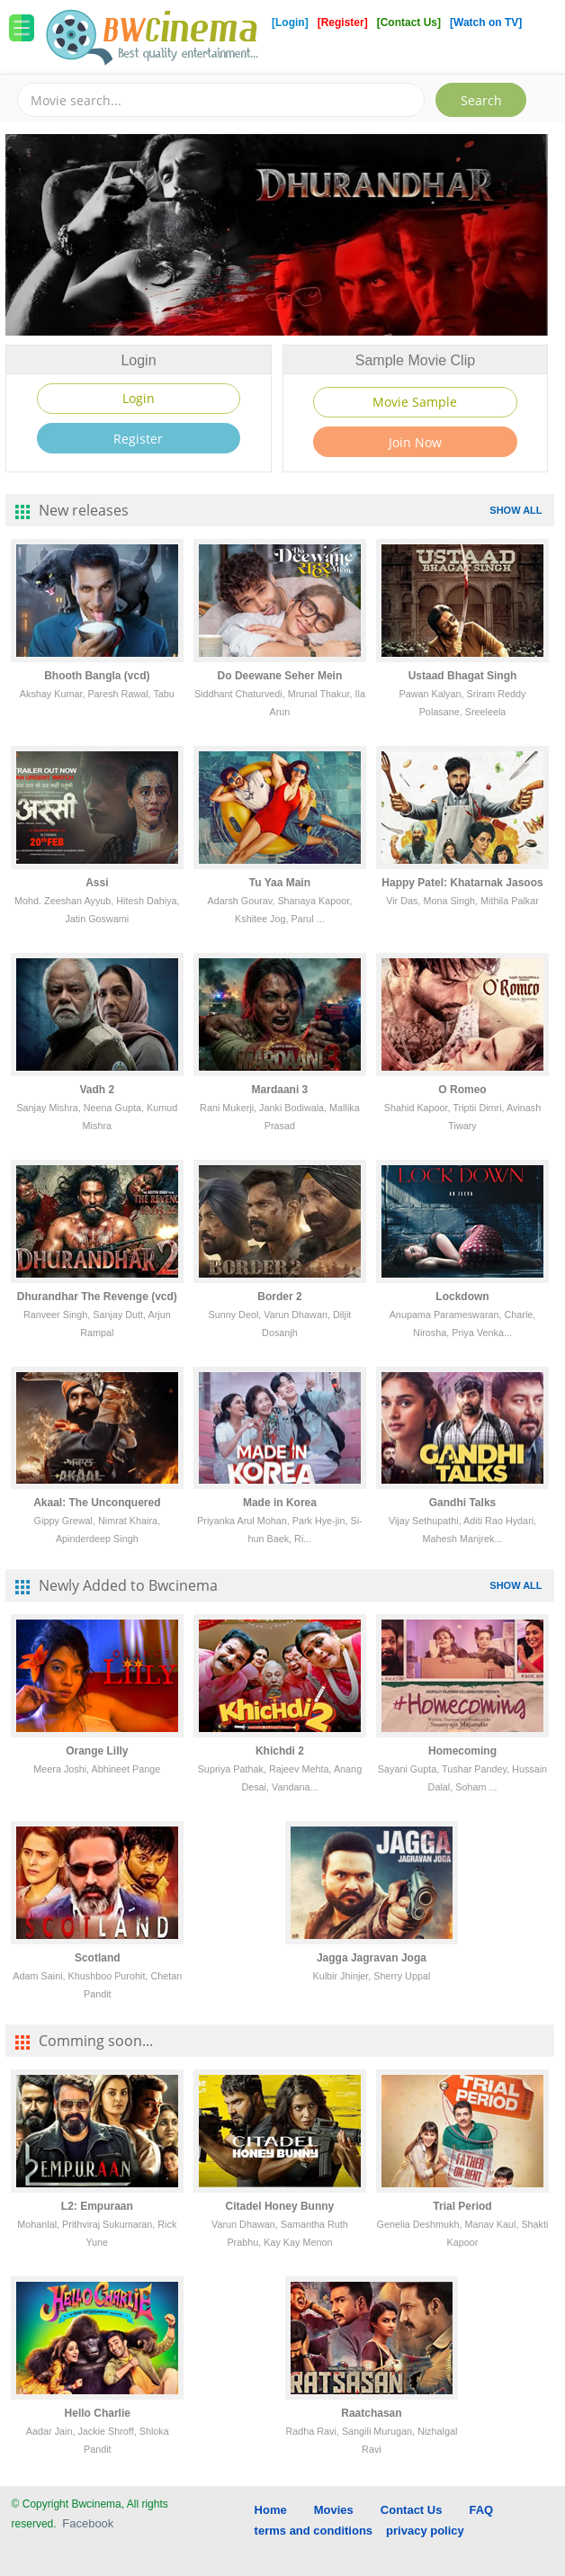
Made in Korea (280, 1502)
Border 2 (279, 1296)
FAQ (481, 2510)
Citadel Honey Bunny (280, 2206)
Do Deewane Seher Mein (280, 675)
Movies (334, 2510)
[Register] (344, 22)
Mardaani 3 (280, 1089)
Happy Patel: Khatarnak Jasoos (462, 882)
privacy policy (425, 2530)
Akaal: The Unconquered (96, 1502)
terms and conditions (313, 2530)
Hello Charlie (97, 2413)
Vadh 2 (96, 1089)
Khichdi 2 (280, 1751)
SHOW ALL (515, 510)
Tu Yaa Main (279, 882)
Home (271, 2510)
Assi (96, 882)
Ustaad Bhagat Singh (462, 675)
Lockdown (462, 1296)
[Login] (290, 22)
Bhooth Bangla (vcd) (96, 675)
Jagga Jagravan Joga (371, 1958)
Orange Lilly (97, 1751)
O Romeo (462, 1089)
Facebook (87, 2523)
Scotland (98, 1958)
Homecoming (462, 1751)
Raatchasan (371, 2413)
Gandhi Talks (462, 1502)
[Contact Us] (410, 22)
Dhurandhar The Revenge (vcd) (97, 1296)
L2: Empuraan (97, 2206)
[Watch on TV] (486, 22)
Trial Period (462, 2206)
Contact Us (412, 2510)
